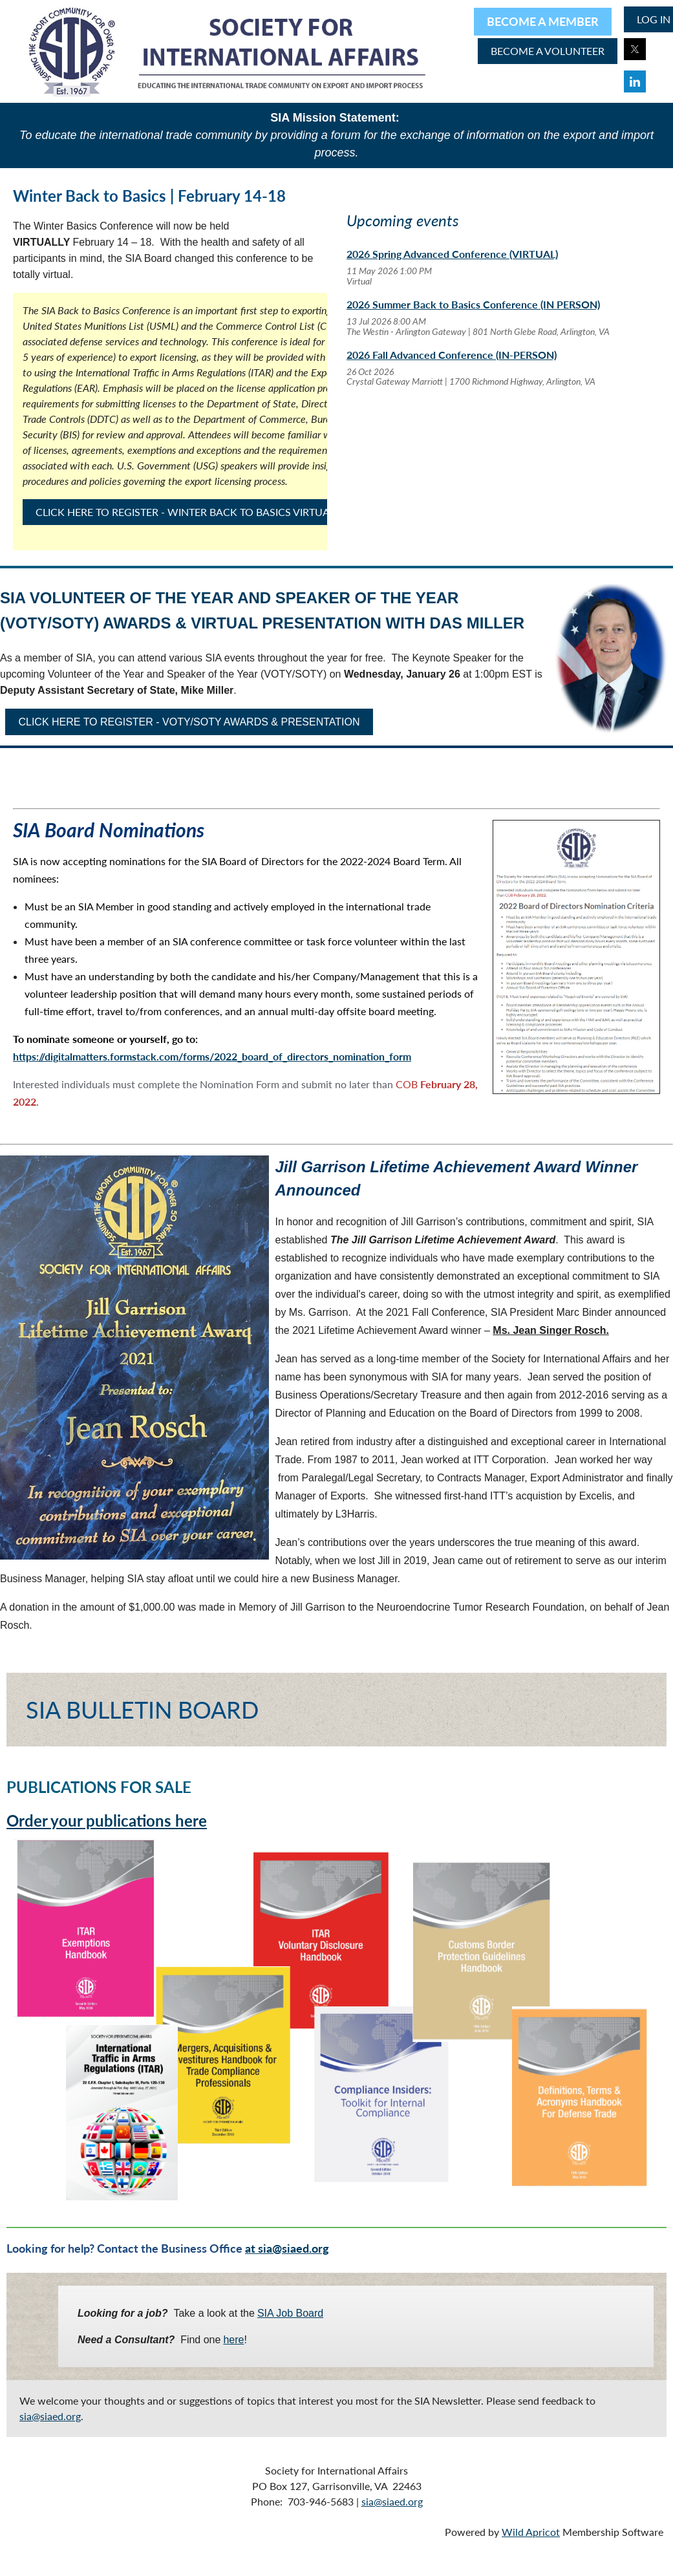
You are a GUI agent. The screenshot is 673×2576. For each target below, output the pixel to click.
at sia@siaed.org (287, 2248)
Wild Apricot (531, 2532)
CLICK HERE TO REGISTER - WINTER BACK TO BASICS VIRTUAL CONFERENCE (220, 512)
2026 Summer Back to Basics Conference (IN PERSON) (473, 304)
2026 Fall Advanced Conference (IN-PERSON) (452, 355)
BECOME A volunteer (547, 51)
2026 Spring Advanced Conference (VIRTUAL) (452, 254)
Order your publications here (106, 1820)
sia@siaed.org (50, 2416)
